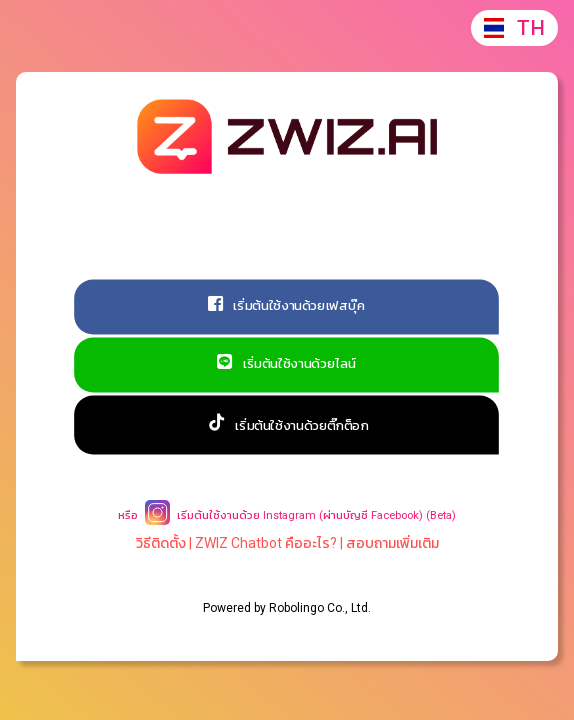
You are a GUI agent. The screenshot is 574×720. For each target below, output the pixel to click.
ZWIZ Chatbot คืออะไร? (266, 543)
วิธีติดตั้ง (161, 543)
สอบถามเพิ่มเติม (392, 543)
